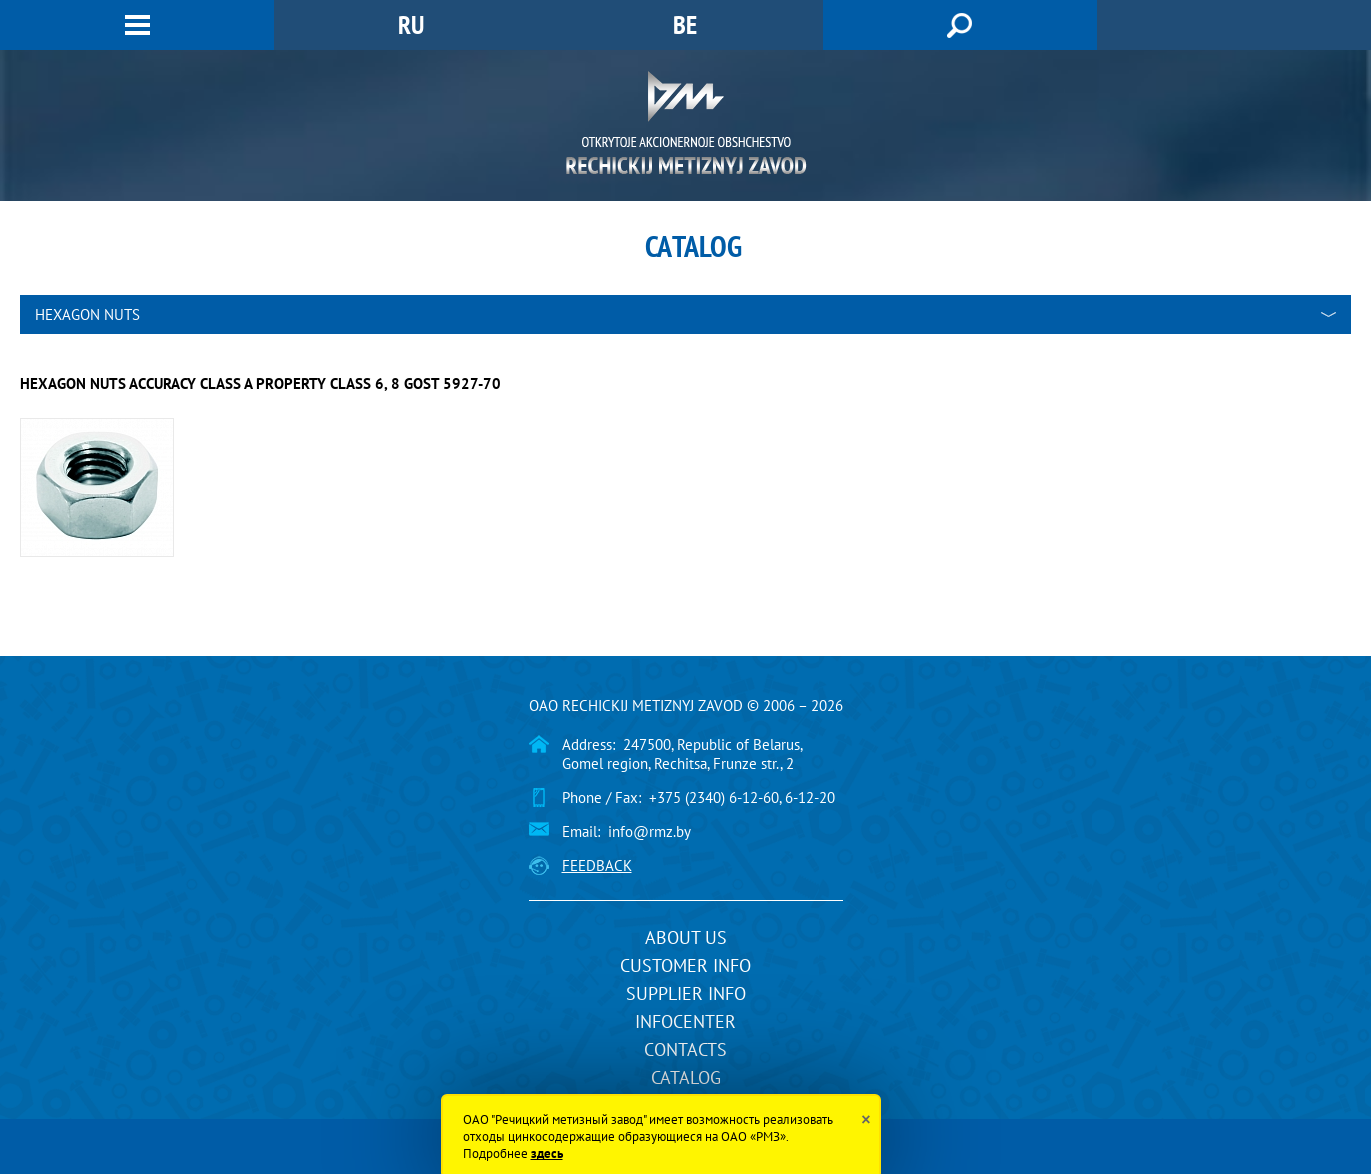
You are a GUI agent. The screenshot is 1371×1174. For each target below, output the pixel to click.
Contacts (685, 1049)
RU (411, 24)
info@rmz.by (649, 831)
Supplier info (686, 993)
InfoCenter (685, 1021)
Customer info (685, 965)
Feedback (597, 865)
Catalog (686, 1077)
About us (686, 937)
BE (685, 24)
